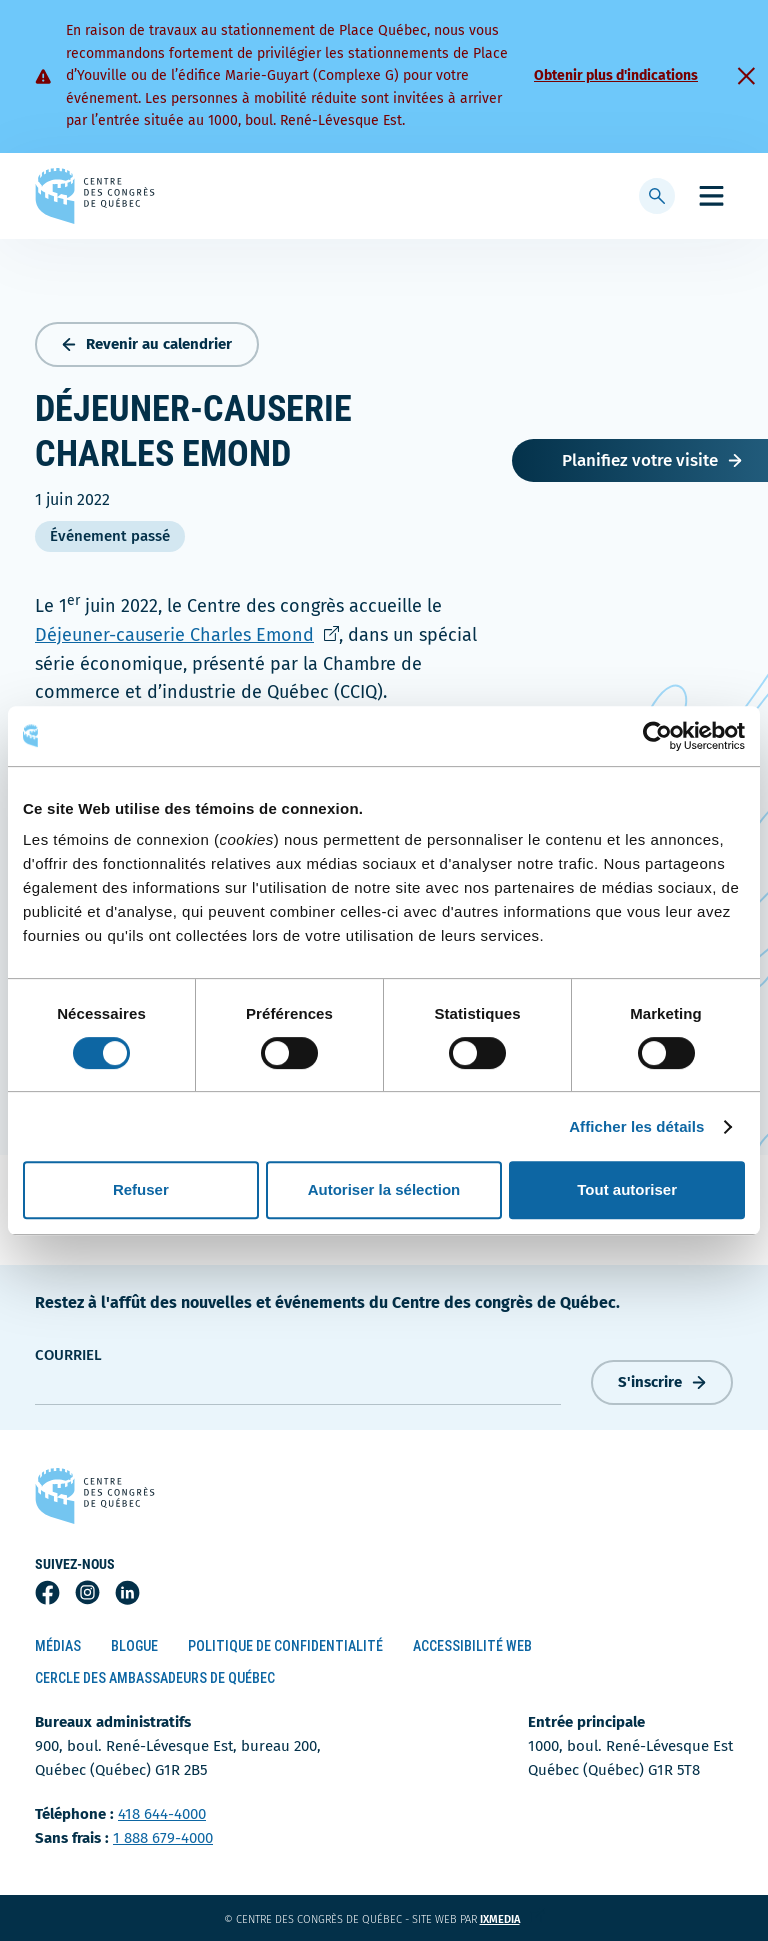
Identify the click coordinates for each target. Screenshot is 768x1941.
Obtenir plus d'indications (616, 75)
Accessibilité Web (472, 1646)
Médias (58, 1646)
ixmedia (512, 1919)
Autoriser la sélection (384, 1189)
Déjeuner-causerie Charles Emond (187, 635)
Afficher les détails (636, 1126)
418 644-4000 (162, 1814)
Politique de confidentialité (285, 1646)
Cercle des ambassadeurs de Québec (155, 1678)
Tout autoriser (627, 1189)
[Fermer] (746, 76)
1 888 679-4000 (163, 1838)
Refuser (141, 1189)
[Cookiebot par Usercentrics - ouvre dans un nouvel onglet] (657, 736)
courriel (68, 1355)
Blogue (134, 1646)
